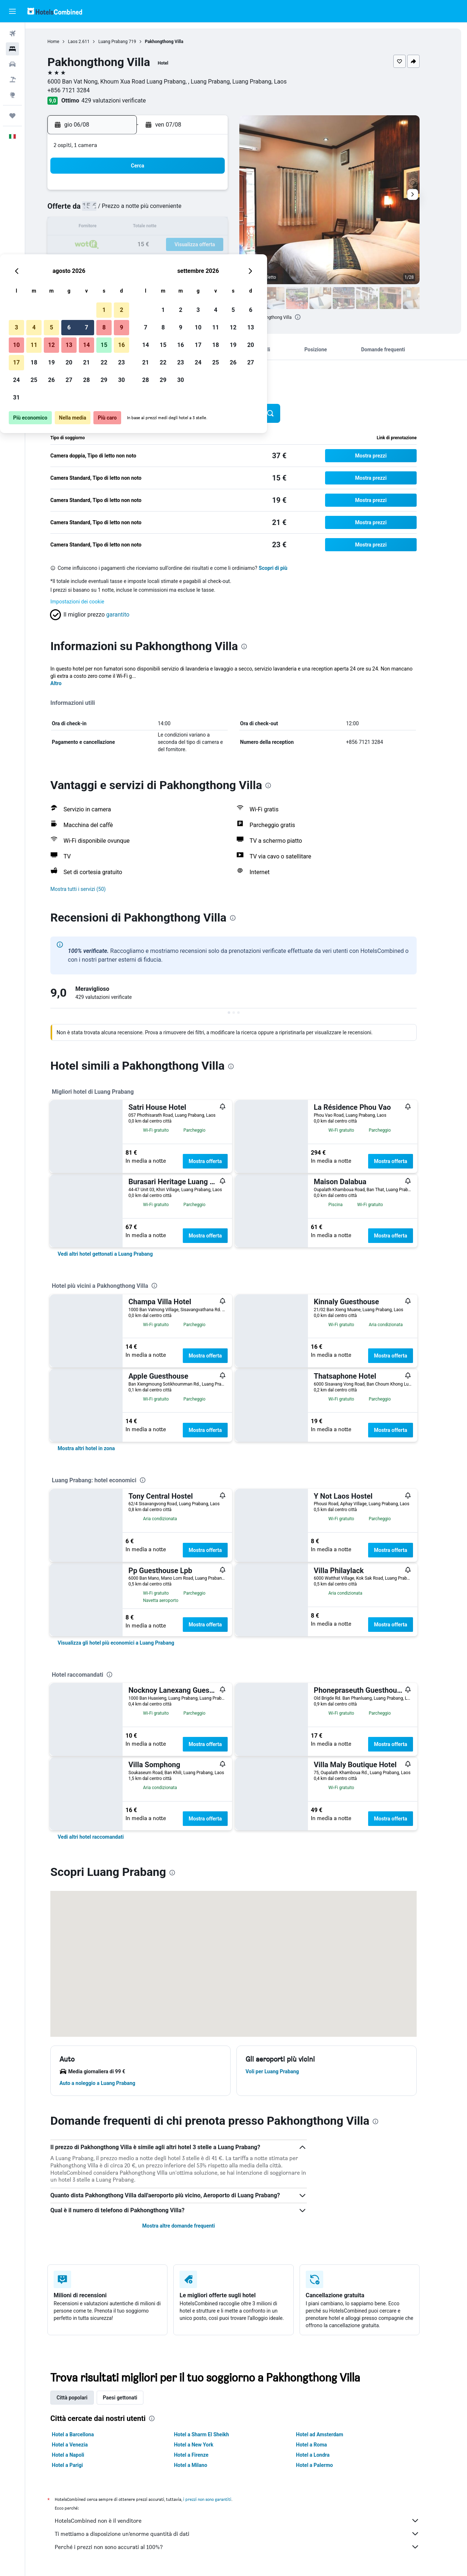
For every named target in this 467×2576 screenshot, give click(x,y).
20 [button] (169, 245)
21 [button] (186, 245)
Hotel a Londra (325, 2455)
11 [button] (134, 227)
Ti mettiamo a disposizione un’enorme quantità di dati (249, 2533)
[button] (12, 11)
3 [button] (116, 209)
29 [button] (204, 262)
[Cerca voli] (12, 33)
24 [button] (116, 262)
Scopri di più (285, 568)
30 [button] (221, 262)
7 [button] (186, 209)
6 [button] (168, 209)
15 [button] (204, 227)
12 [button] (151, 227)
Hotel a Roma (324, 2445)
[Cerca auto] (12, 64)
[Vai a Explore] (12, 95)
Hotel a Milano (203, 2465)
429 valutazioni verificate (126, 100)
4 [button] (133, 209)
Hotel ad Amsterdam (332, 2434)
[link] (118, 1254)
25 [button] (134, 262)
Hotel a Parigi (80, 2465)
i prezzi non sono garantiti (220, 2499)
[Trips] (12, 115)
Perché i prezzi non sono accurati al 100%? (249, 2546)
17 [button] (116, 245)
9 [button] (221, 209)
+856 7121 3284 (81, 90)
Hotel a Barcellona (86, 2434)
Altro (68, 683)
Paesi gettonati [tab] (132, 2398)
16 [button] (221, 227)
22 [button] (204, 245)
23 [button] (221, 245)
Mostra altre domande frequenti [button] (191, 2226)
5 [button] (151, 209)
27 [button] (169, 262)
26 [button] (151, 262)
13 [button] (169, 227)
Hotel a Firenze (203, 2455)
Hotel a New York (206, 2445)
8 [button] (203, 209)
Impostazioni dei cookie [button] (90, 602)
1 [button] (203, 192)
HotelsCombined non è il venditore (249, 2520)
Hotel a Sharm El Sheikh (214, 2434)
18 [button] (134, 245)
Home (66, 41)
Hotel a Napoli (81, 2455)
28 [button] (186, 262)
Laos (85, 41)
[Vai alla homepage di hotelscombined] (54, 11)
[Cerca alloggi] (12, 49)
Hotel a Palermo (327, 2465)
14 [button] (186, 227)
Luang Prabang (125, 41)
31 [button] (116, 280)
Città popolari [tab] (84, 2398)
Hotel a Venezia (82, 2445)
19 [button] (151, 245)
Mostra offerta (218, 1161)
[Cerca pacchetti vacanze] (12, 79)
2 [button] (221, 192)
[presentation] (310, 317)
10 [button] (116, 227)
